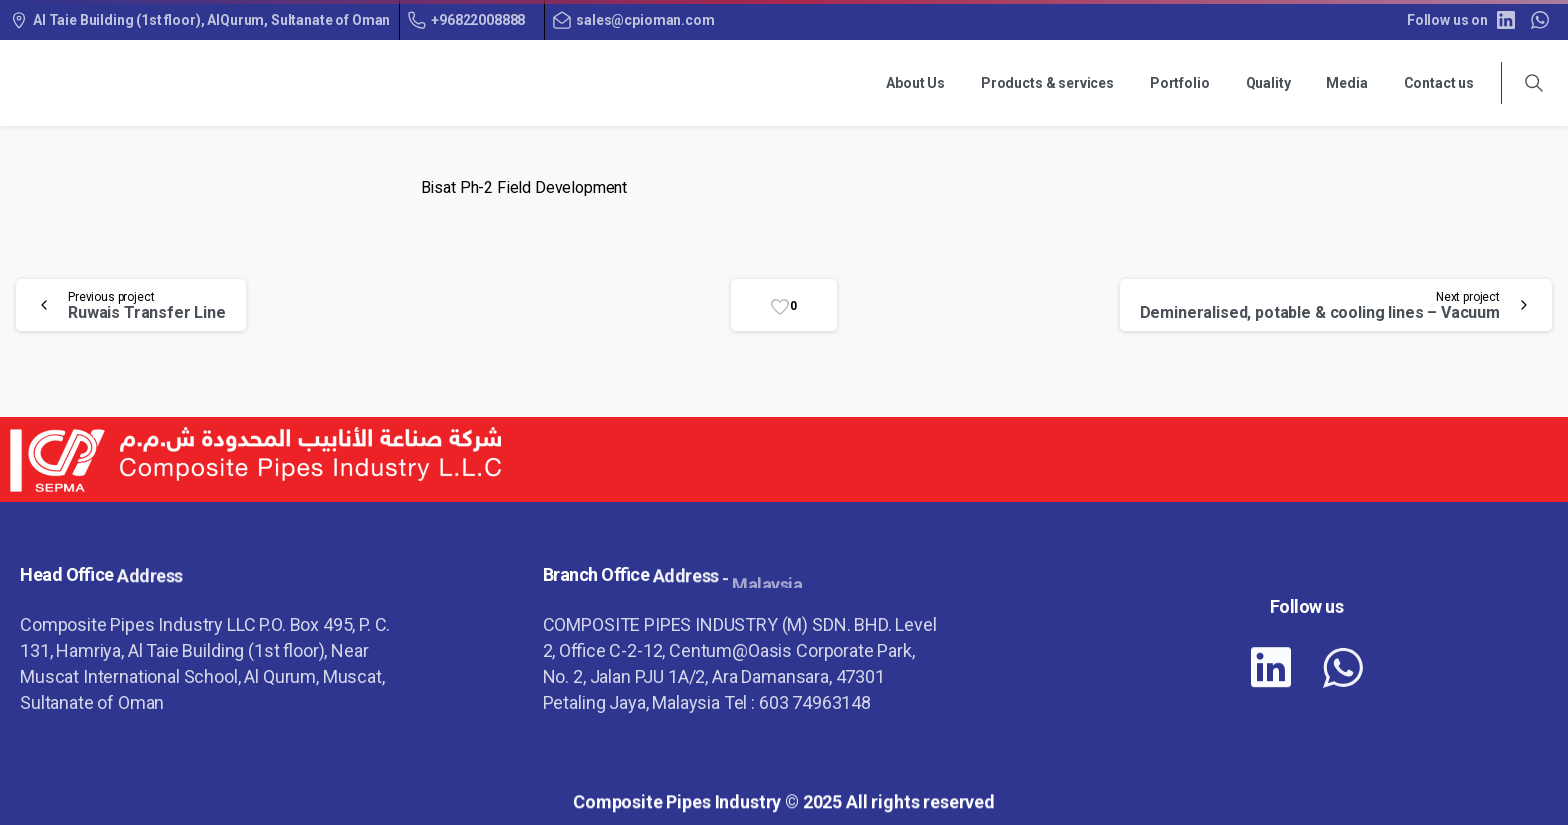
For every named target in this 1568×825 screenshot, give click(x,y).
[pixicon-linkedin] (1271, 672)
